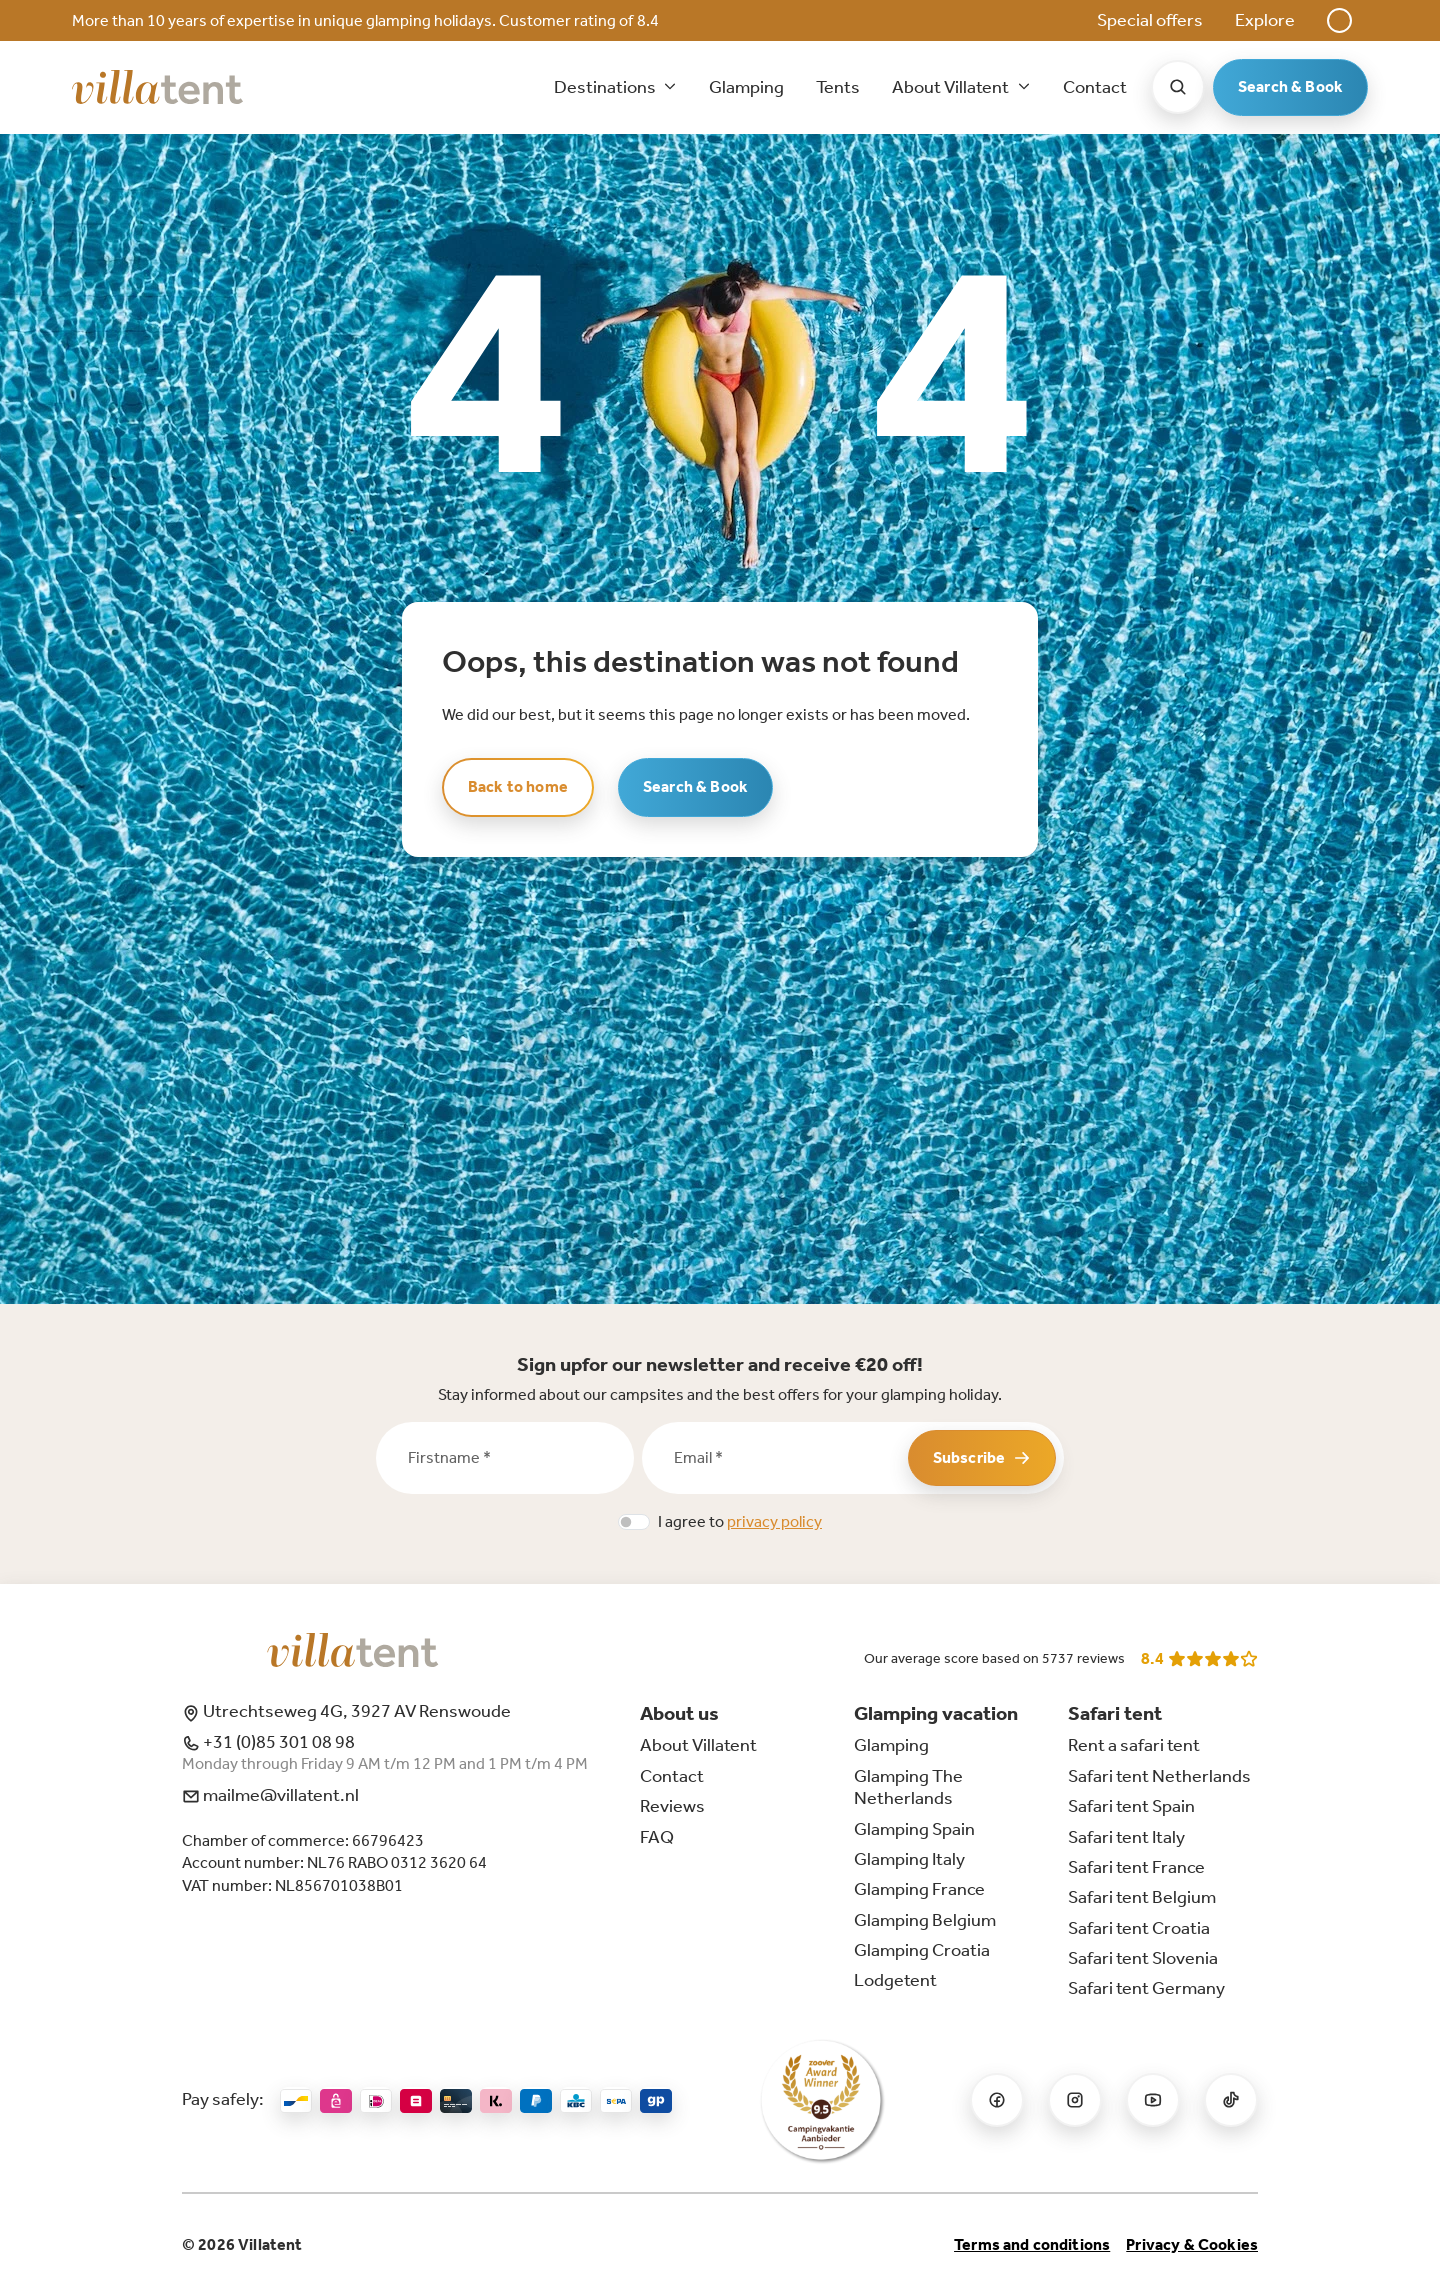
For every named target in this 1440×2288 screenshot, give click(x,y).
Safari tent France (1136, 1867)
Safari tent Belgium (1142, 1897)
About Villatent (698, 1745)
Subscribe (982, 1457)
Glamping (746, 87)
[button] (1339, 20)
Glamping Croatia (922, 1950)
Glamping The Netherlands (908, 1787)
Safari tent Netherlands (1159, 1776)
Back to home (518, 786)
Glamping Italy (909, 1859)
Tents (838, 87)
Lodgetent (895, 1980)
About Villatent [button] (952, 87)
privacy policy (774, 1521)
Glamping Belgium (925, 1920)
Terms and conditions (1032, 2244)
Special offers (1150, 20)
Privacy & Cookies (1192, 2244)
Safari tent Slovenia (1143, 1958)
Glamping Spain (914, 1829)
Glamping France (919, 1889)
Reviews (672, 1806)
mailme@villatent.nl (270, 1795)
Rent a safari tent (1134, 1745)
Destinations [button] (606, 87)
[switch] (634, 1522)
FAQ (657, 1837)
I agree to (740, 1521)
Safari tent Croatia (1139, 1928)
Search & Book (1290, 86)
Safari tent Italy (1126, 1837)
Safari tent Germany (1146, 1988)
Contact (1095, 87)
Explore (1265, 20)
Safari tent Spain (1131, 1806)
